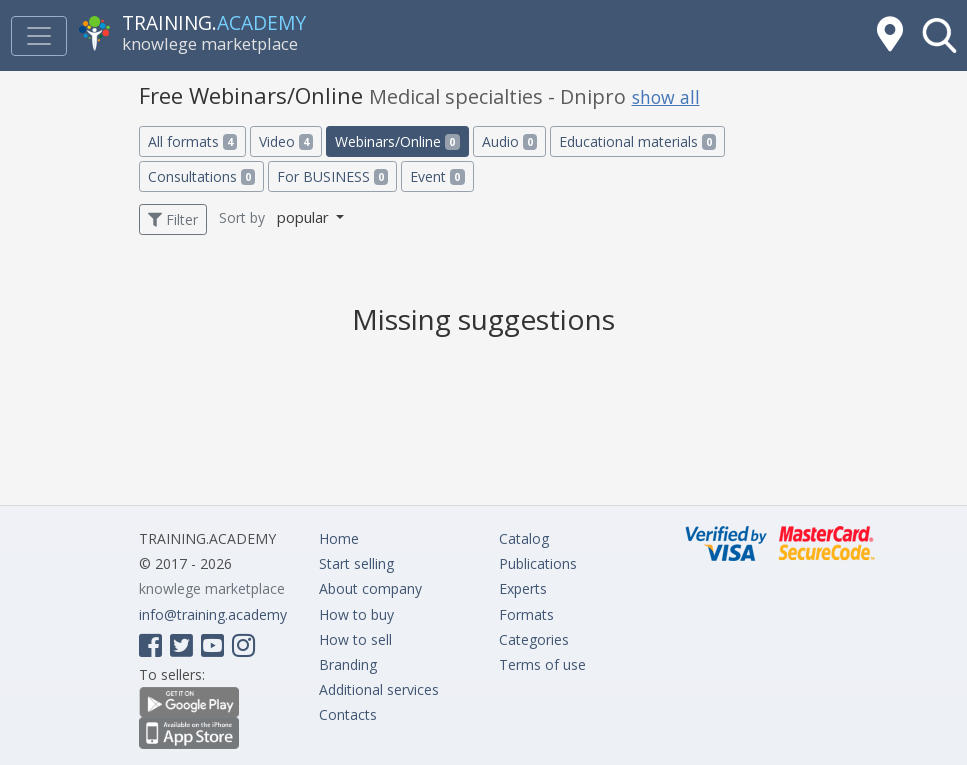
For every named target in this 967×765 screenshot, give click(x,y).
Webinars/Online (397, 141)
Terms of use (542, 664)
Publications (538, 563)
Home (339, 538)
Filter (173, 219)
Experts (523, 588)
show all (666, 97)
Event (437, 176)
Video (286, 141)
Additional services (379, 689)
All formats (192, 141)
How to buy (356, 614)
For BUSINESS (332, 176)
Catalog (524, 538)
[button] (939, 35)
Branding (348, 664)
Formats (526, 614)
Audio (509, 141)
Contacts (348, 714)
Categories (534, 639)
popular (305, 217)
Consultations (201, 176)
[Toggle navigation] (39, 36)
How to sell (355, 639)
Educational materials (637, 141)
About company (370, 588)
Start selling (356, 563)
